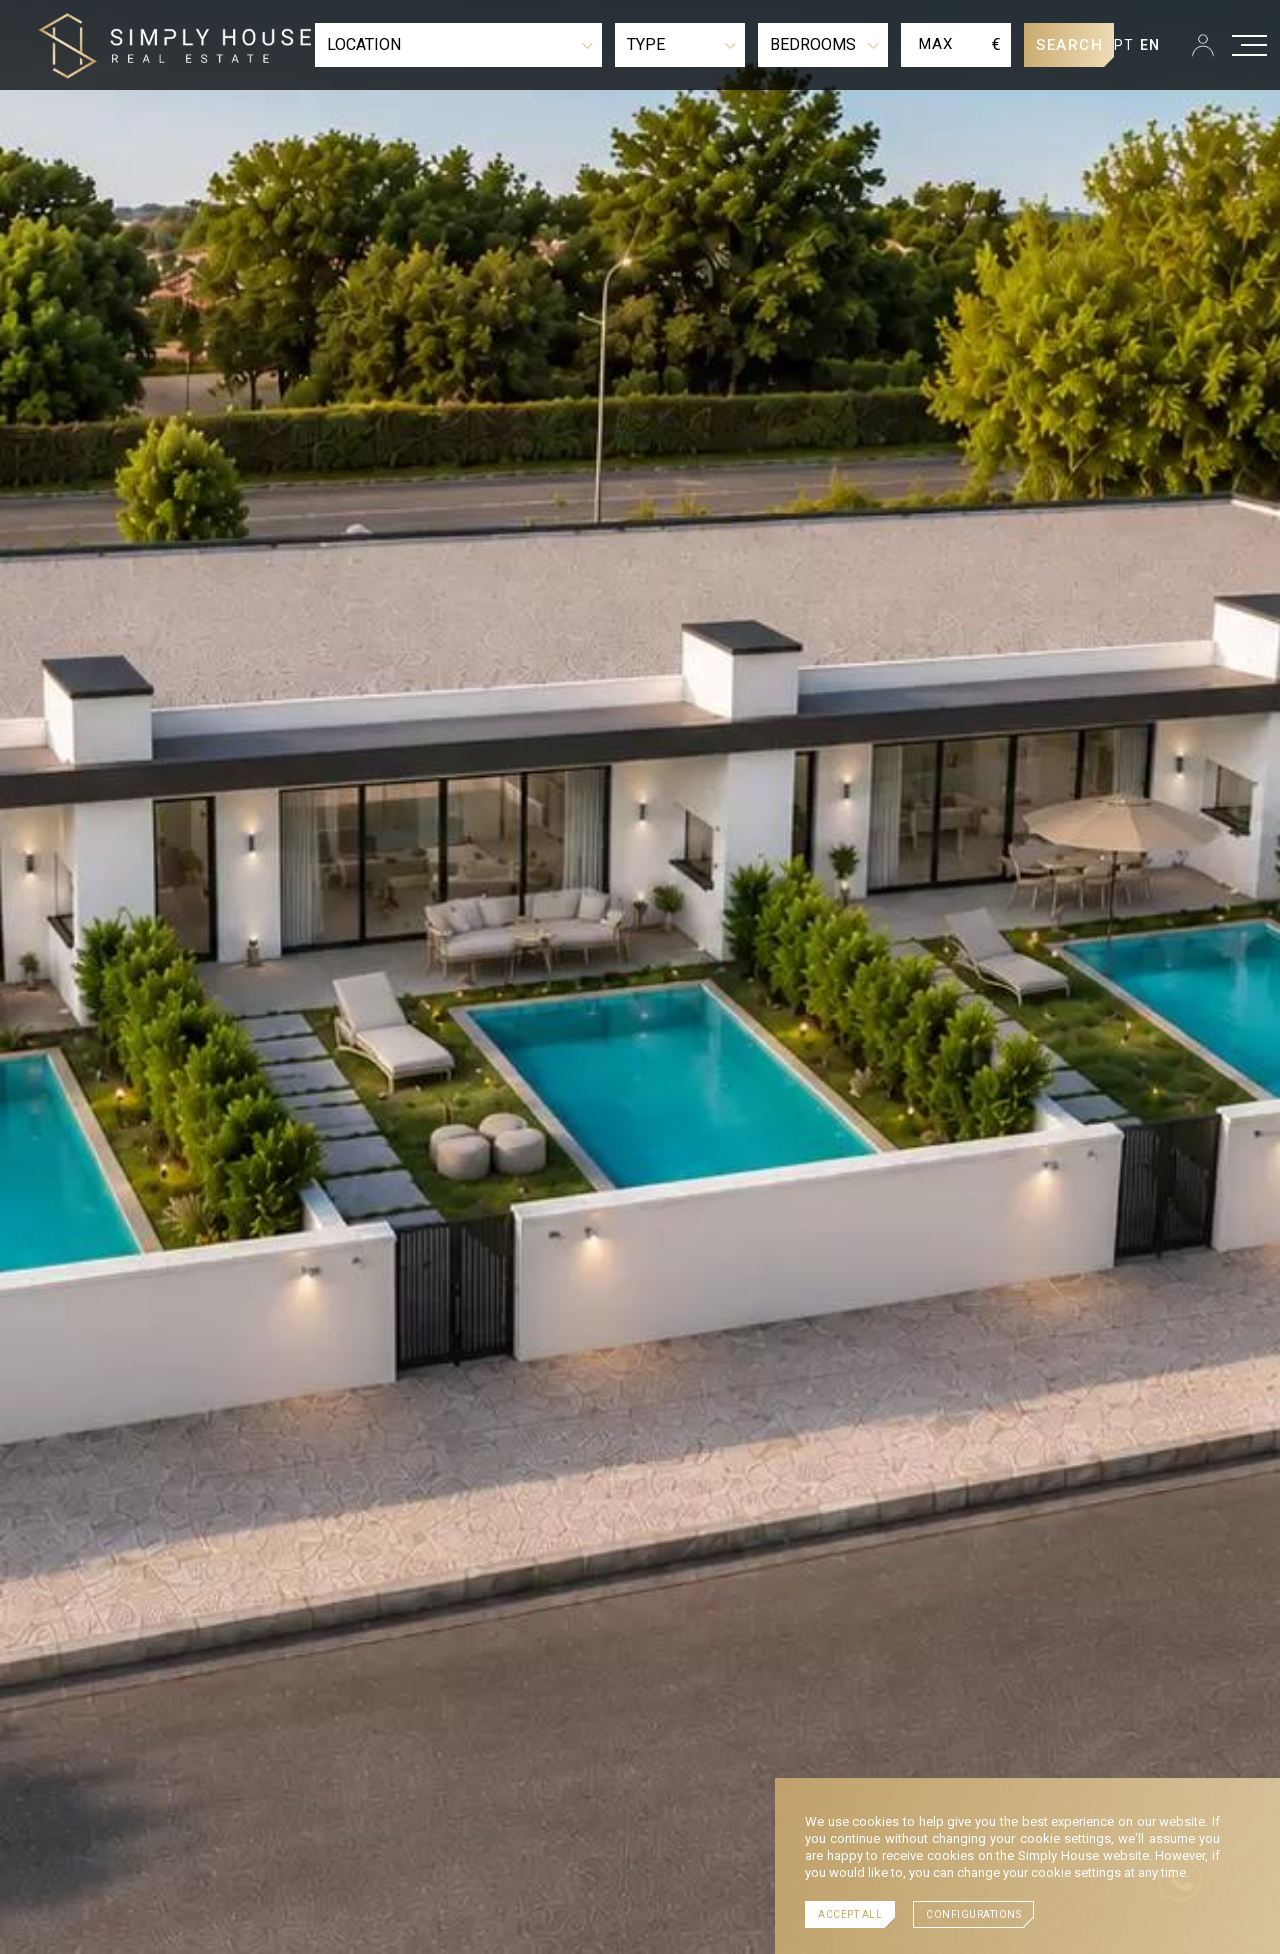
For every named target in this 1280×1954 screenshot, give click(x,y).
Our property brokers (286, 1753)
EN (1150, 45)
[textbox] (458, 45)
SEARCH (1069, 45)
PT (1124, 45)
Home (175, 1753)
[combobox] (458, 45)
